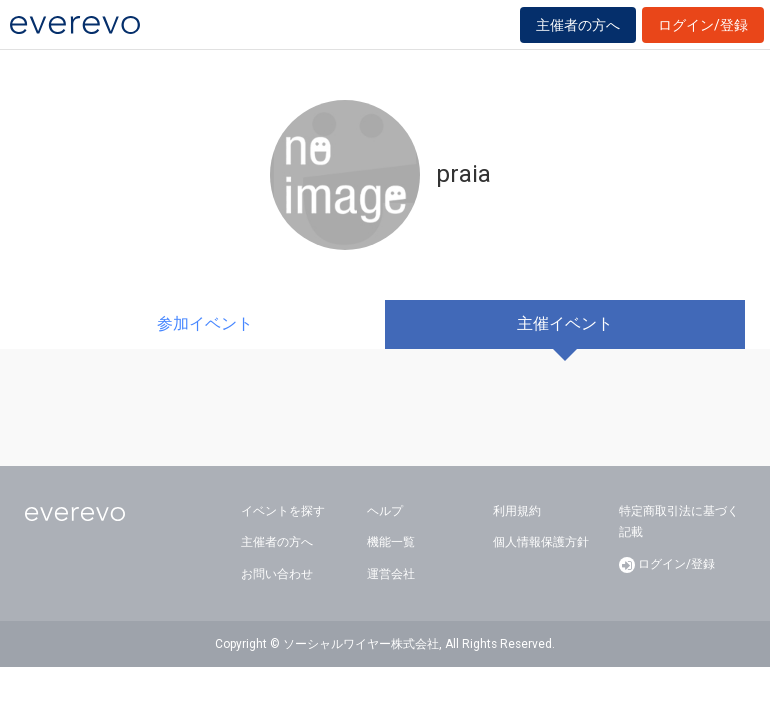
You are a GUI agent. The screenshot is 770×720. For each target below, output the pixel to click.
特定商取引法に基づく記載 (679, 522)
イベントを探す (283, 511)
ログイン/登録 (703, 25)
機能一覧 (391, 542)
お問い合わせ (277, 574)
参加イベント (205, 323)
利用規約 (517, 511)
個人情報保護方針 (541, 542)
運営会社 (391, 574)
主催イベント (565, 323)
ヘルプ (385, 511)
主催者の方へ (578, 25)
